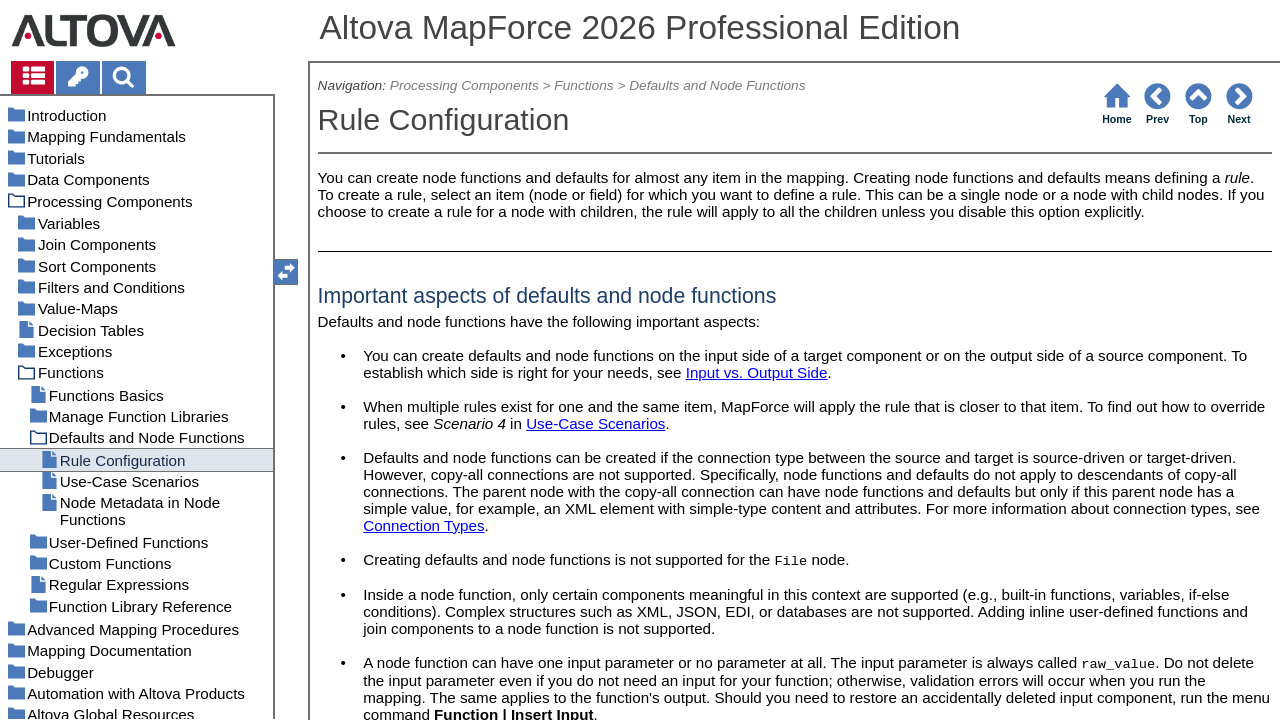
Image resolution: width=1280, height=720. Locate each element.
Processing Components (464, 85)
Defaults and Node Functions (717, 85)
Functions (583, 85)
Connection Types (423, 525)
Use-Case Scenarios (595, 423)
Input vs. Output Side (757, 372)
